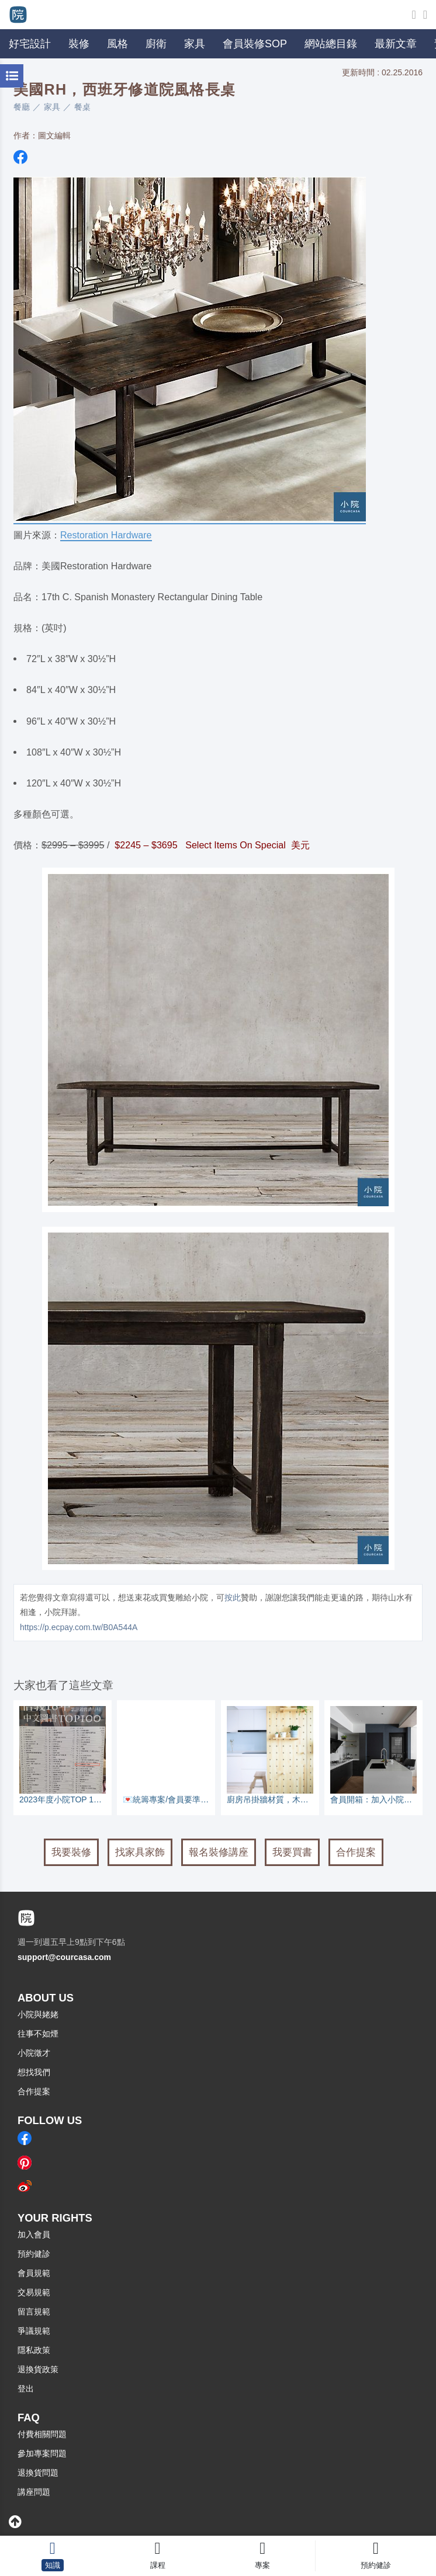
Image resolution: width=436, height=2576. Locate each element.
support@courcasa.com (64, 1957)
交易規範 (34, 2292)
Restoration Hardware (106, 535)
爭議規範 (34, 2330)
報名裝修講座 (218, 1852)
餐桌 (82, 107)
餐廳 (21, 107)
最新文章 (396, 44)
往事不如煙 (38, 2033)
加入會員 (34, 2234)
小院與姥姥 (38, 2014)
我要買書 (292, 1852)
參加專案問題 (42, 2453)
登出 (26, 2388)
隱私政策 (34, 2350)
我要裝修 (71, 1852)
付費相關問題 (42, 2434)
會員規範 (34, 2273)
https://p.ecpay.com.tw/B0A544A (78, 1627)
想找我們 (34, 2072)
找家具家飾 (140, 1852)
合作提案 (356, 1852)
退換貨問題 (38, 2472)
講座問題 (34, 2492)
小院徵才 (34, 2053)
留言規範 (34, 2311)
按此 (232, 1597)
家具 (52, 107)
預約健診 (34, 2253)
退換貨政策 (38, 2369)
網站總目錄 (330, 44)
